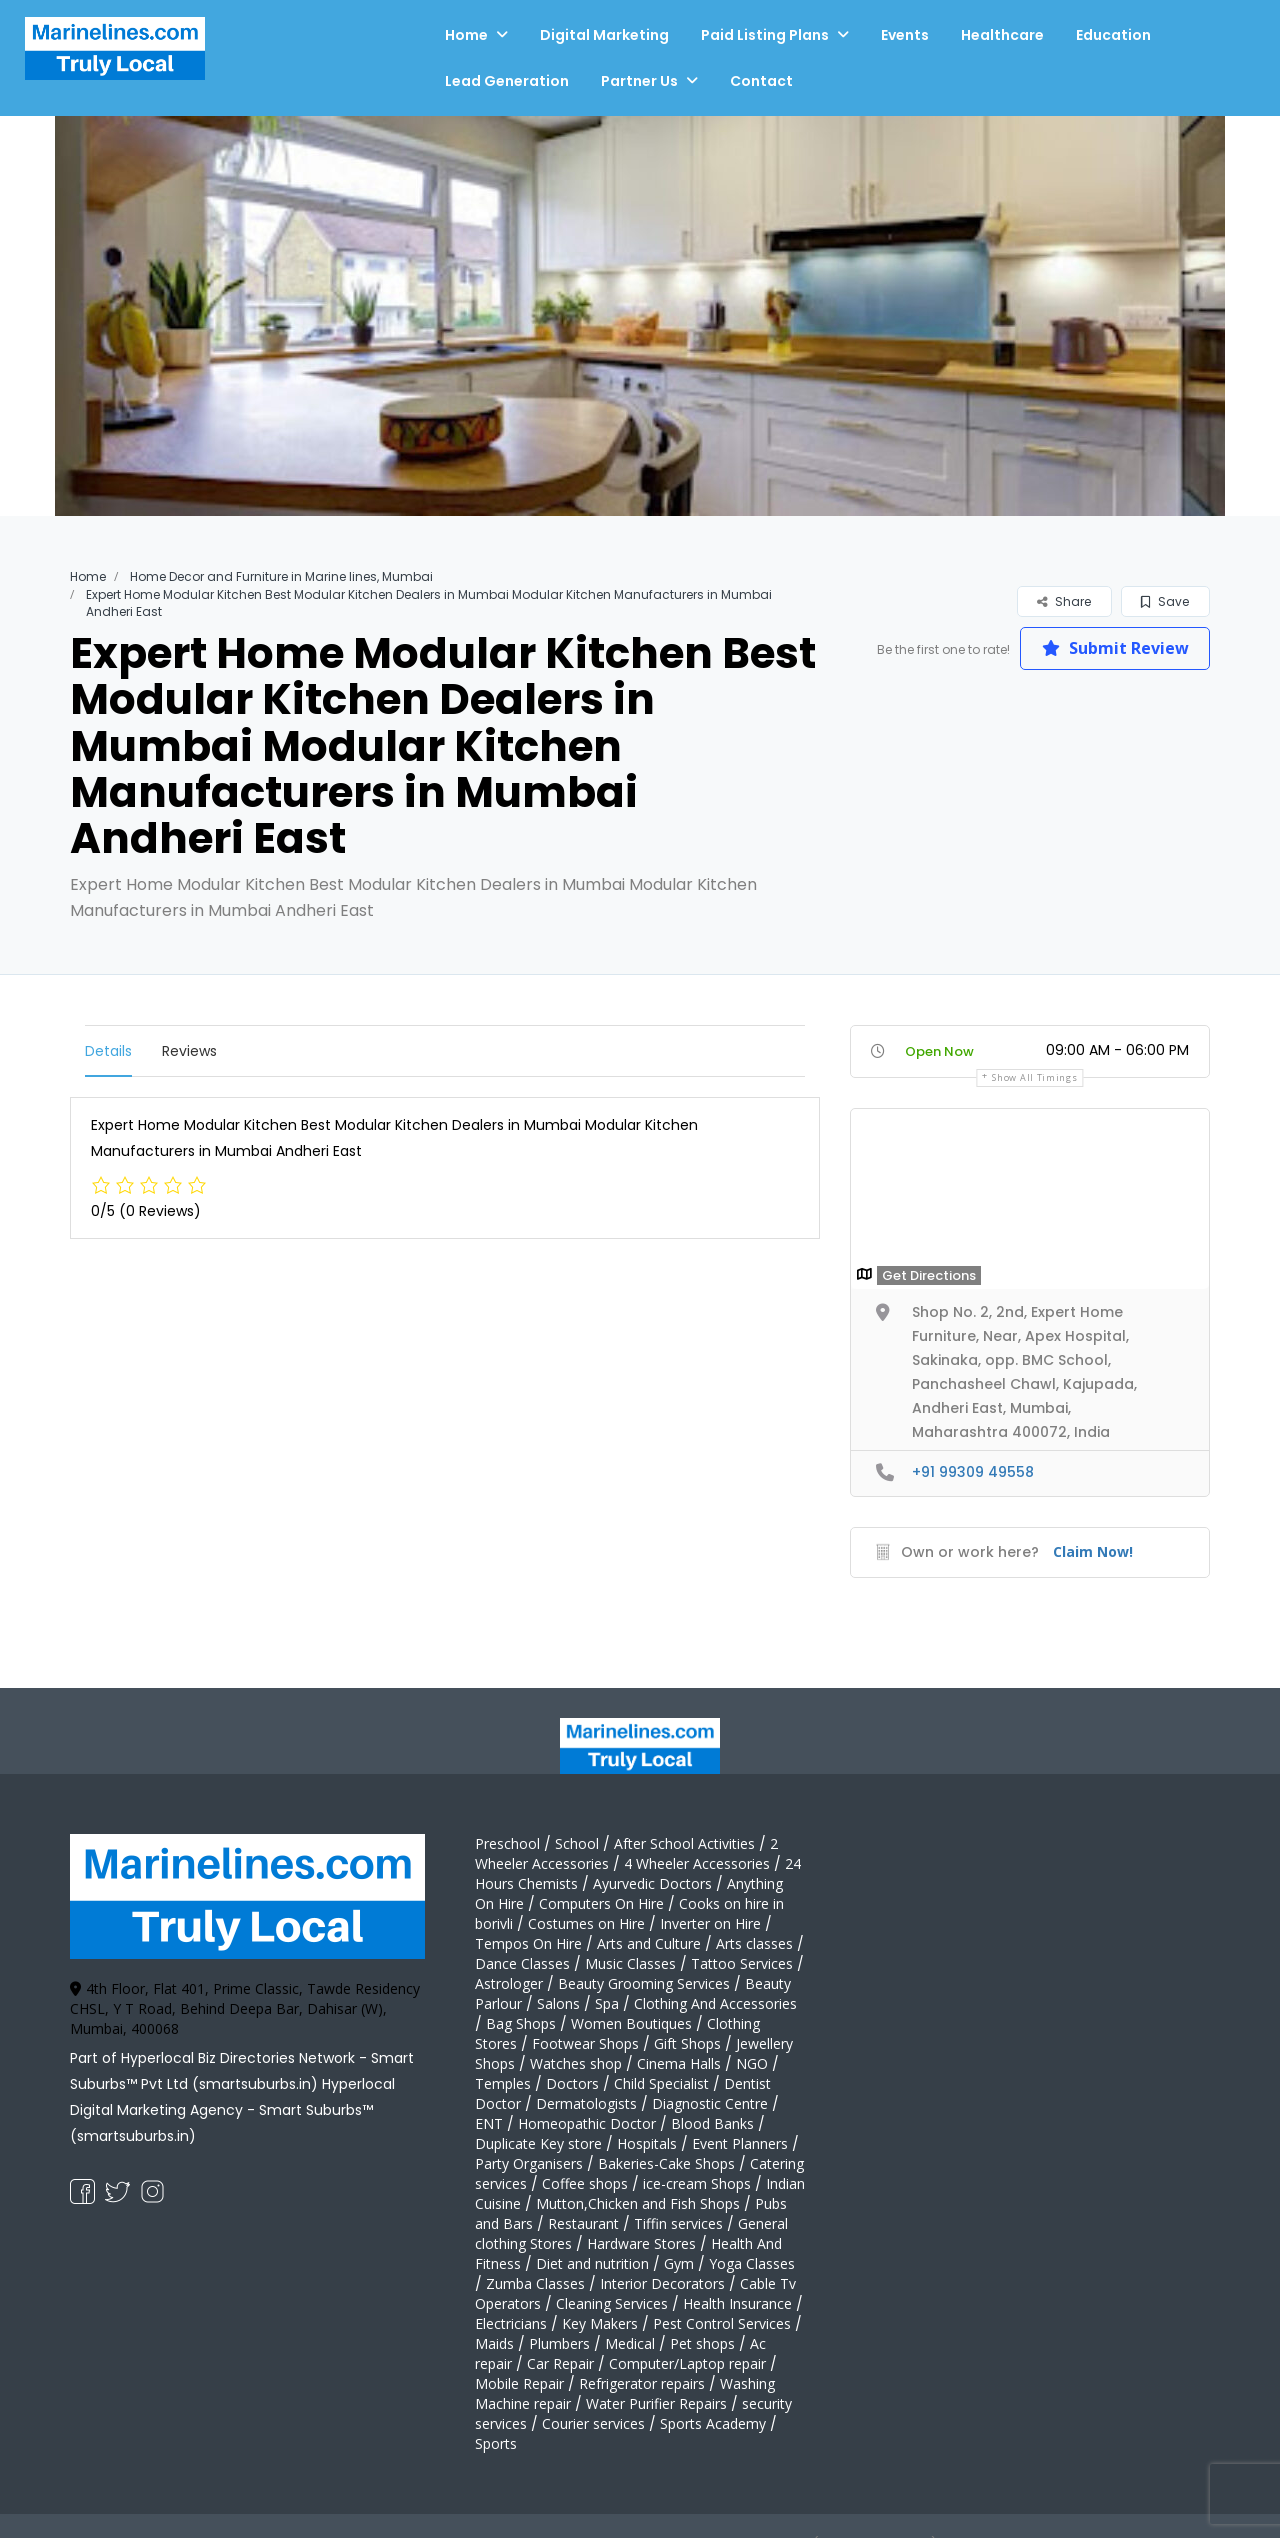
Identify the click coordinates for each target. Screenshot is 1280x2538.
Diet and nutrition (592, 2263)
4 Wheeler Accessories (697, 1863)
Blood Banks (712, 2123)
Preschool (507, 1843)
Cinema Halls (679, 2063)
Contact (761, 81)
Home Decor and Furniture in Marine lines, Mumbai (281, 576)
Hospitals (647, 2143)
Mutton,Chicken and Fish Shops (638, 2203)
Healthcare (1002, 35)
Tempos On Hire (528, 1943)
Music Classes (630, 1963)
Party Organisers (529, 2163)
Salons (558, 2003)
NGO (752, 2063)
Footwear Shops (585, 2043)
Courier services (593, 2423)
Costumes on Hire (586, 1923)
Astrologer (509, 1983)
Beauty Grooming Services (644, 1983)
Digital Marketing (604, 35)
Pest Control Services (722, 2323)
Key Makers (600, 2323)
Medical (630, 2343)
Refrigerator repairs (642, 2383)
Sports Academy (713, 2423)
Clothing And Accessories (715, 2003)
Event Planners (740, 2143)
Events (905, 35)
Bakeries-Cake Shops (666, 2163)
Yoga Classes (752, 2263)
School (577, 1843)
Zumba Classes (535, 2283)
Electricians (511, 2323)
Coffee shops (585, 2183)
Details (108, 1051)
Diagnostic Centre (710, 2103)
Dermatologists (586, 2103)
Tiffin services (678, 2223)
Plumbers (559, 2343)
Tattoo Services (742, 1963)
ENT (489, 2123)
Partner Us (639, 81)
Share (1064, 601)
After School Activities (684, 1843)
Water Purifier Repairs (656, 2403)
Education (1113, 35)
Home (466, 35)
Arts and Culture (649, 1943)
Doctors (572, 2083)
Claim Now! (1093, 1551)
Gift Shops (687, 2043)
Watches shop (576, 2063)
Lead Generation (507, 81)
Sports (496, 2443)
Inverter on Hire (710, 1923)
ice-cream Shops (697, 2183)
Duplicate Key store (538, 2143)
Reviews (189, 1051)
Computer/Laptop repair (687, 2363)
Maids (494, 2343)
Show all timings (1034, 1077)
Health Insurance (737, 2303)
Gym (679, 2263)
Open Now (939, 1051)
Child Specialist (661, 2083)
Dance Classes (522, 1963)
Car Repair (560, 2363)
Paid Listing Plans (765, 35)
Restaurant (583, 2223)
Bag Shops (521, 2023)
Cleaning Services (612, 2303)
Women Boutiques (631, 2023)
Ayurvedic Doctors (652, 1883)
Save (1165, 601)
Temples (503, 2083)
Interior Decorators (662, 2283)
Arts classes (754, 1943)
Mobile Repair (519, 2383)
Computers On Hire (601, 1903)
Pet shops (702, 2343)
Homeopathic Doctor (587, 2123)
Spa (607, 2003)
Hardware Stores (641, 2243)
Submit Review (1115, 648)
